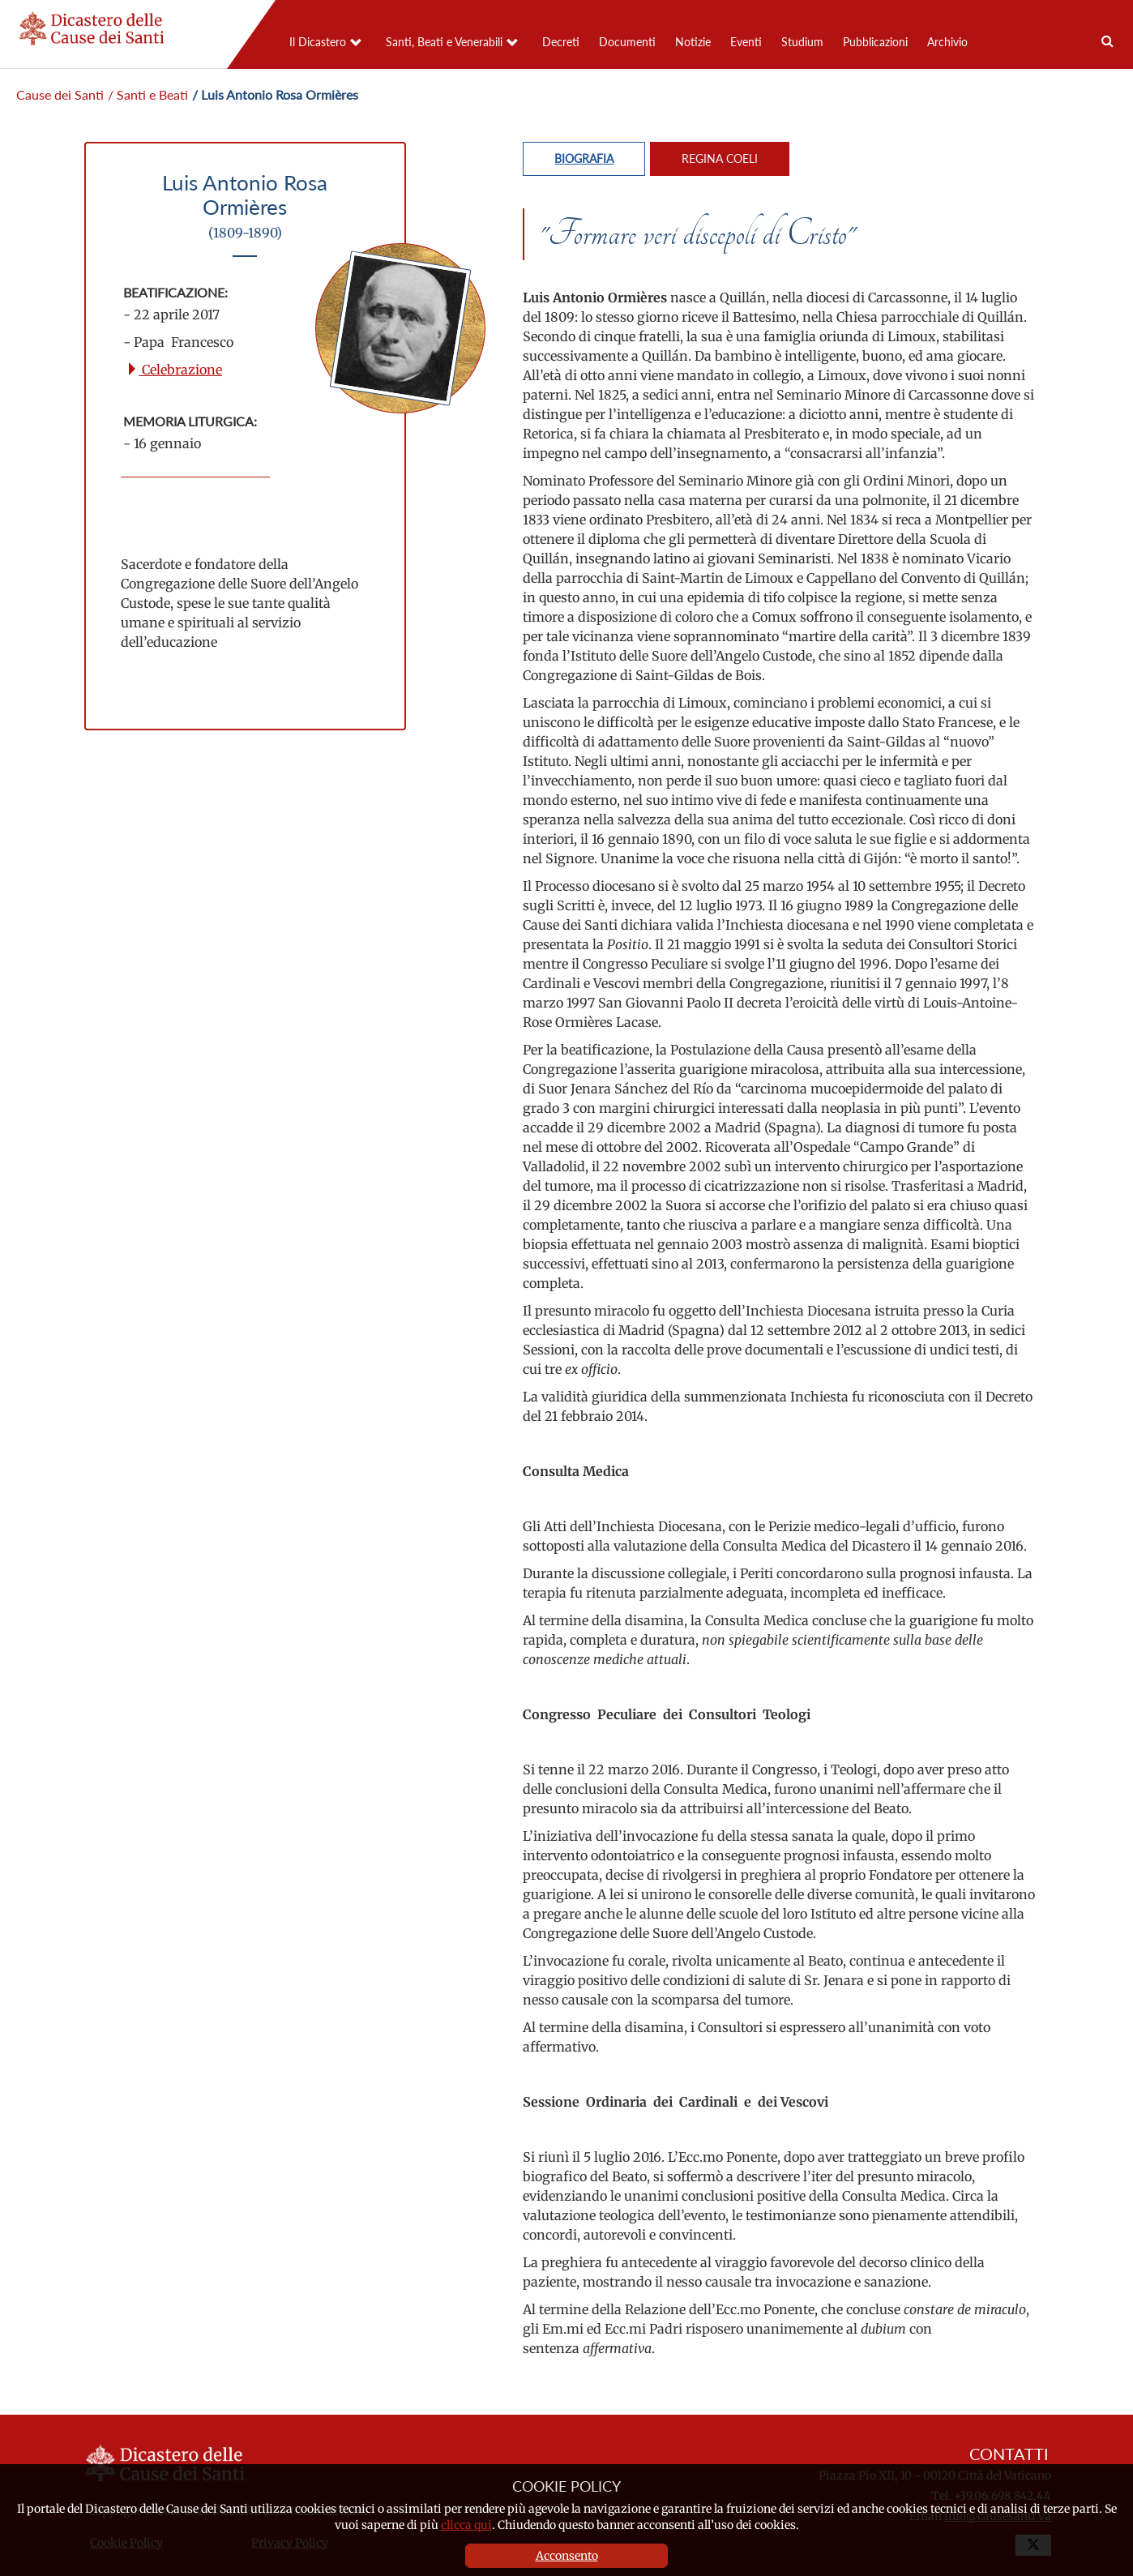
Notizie (693, 42)
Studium (802, 42)
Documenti (627, 42)
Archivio (947, 42)
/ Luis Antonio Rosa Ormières (275, 94)
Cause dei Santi (60, 94)
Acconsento (567, 2555)
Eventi (746, 42)
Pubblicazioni (875, 42)
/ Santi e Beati (148, 94)
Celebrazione (174, 370)
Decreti (560, 42)
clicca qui (466, 2525)
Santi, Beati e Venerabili (444, 42)
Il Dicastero (317, 42)
